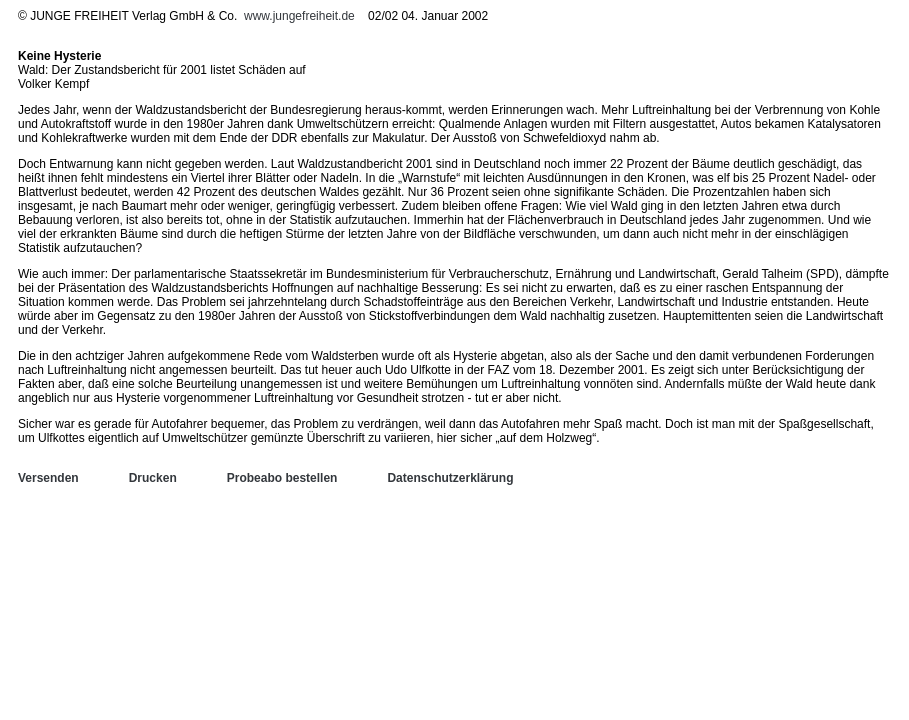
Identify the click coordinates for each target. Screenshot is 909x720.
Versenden (48, 478)
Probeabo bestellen (282, 478)
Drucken (153, 478)
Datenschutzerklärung (450, 478)
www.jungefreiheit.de (299, 16)
